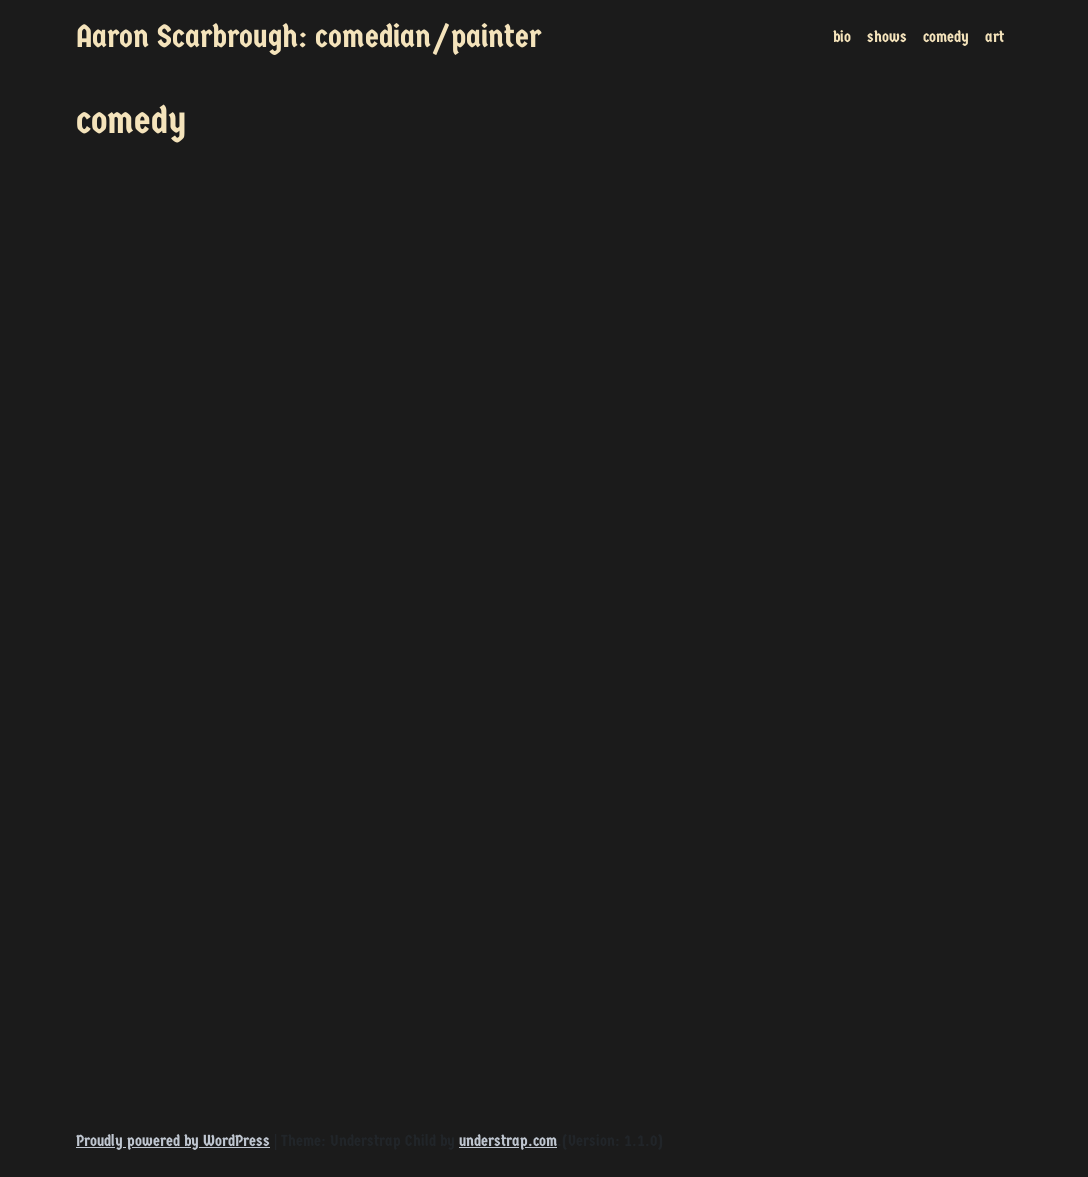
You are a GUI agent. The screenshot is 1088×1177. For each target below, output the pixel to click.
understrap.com (508, 1140)
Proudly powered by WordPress (173, 1140)
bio (842, 36)
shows (887, 36)
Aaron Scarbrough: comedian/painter (308, 36)
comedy (946, 36)
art (994, 36)
